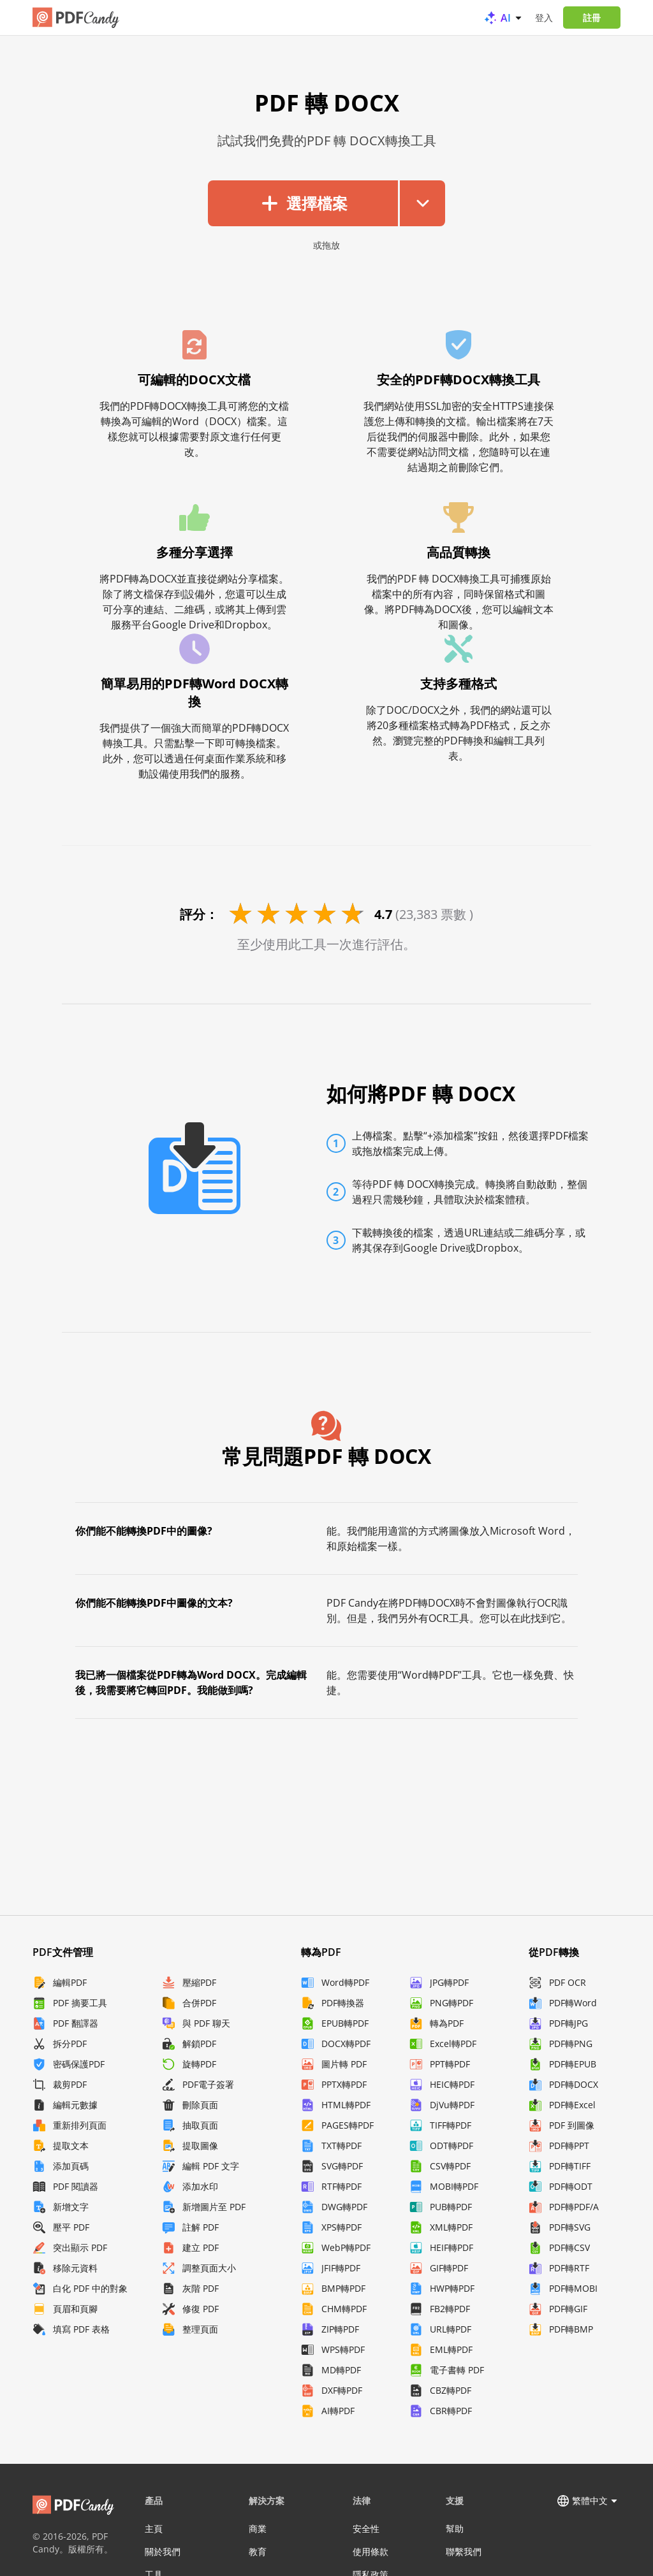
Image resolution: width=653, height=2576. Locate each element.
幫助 (455, 2528)
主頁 (154, 2528)
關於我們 (162, 2551)
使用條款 (370, 2551)
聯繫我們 (463, 2551)
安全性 (366, 2528)
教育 (258, 2551)
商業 (258, 2528)
